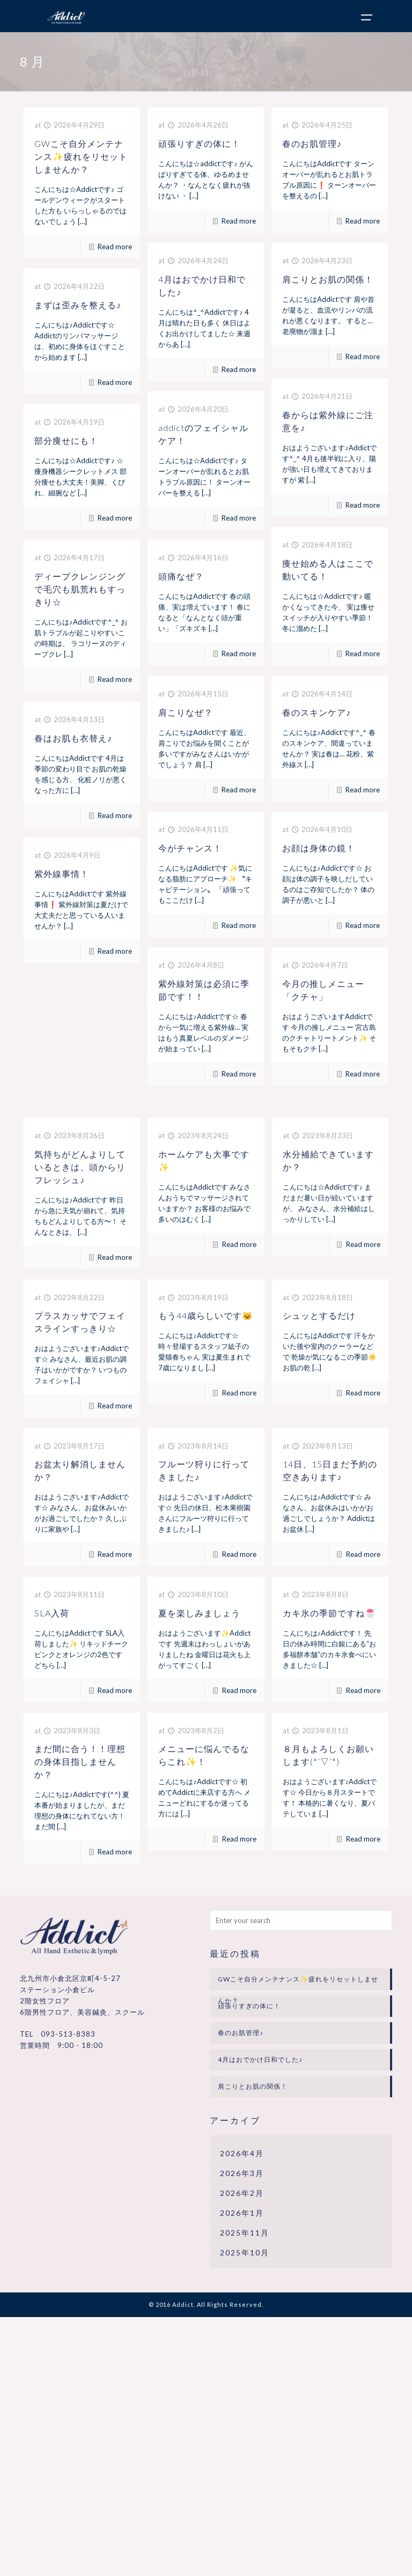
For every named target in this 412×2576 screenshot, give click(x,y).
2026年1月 (242, 2212)
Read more (115, 246)
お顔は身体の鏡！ (318, 848)
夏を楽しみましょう (199, 1613)
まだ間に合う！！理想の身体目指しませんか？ (80, 1761)
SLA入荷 (51, 1613)
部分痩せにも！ (66, 440)
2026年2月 (242, 2193)
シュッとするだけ (319, 1315)
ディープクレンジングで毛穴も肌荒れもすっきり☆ (80, 589)
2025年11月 (244, 2232)
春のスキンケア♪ (316, 712)
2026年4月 (242, 2153)
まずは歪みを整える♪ (77, 305)
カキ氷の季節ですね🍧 (329, 1613)
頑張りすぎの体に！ (199, 143)
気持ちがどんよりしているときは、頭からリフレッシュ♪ (80, 1167)
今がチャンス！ (190, 848)
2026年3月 (242, 2173)
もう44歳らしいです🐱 (205, 1315)
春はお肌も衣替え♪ (73, 738)
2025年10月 (244, 2252)
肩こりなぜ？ (185, 712)
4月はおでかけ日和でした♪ (260, 2059)
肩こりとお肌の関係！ (327, 279)
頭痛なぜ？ (181, 576)
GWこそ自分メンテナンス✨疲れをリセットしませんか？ (81, 156)
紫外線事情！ (61, 873)
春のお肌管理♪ (312, 143)
